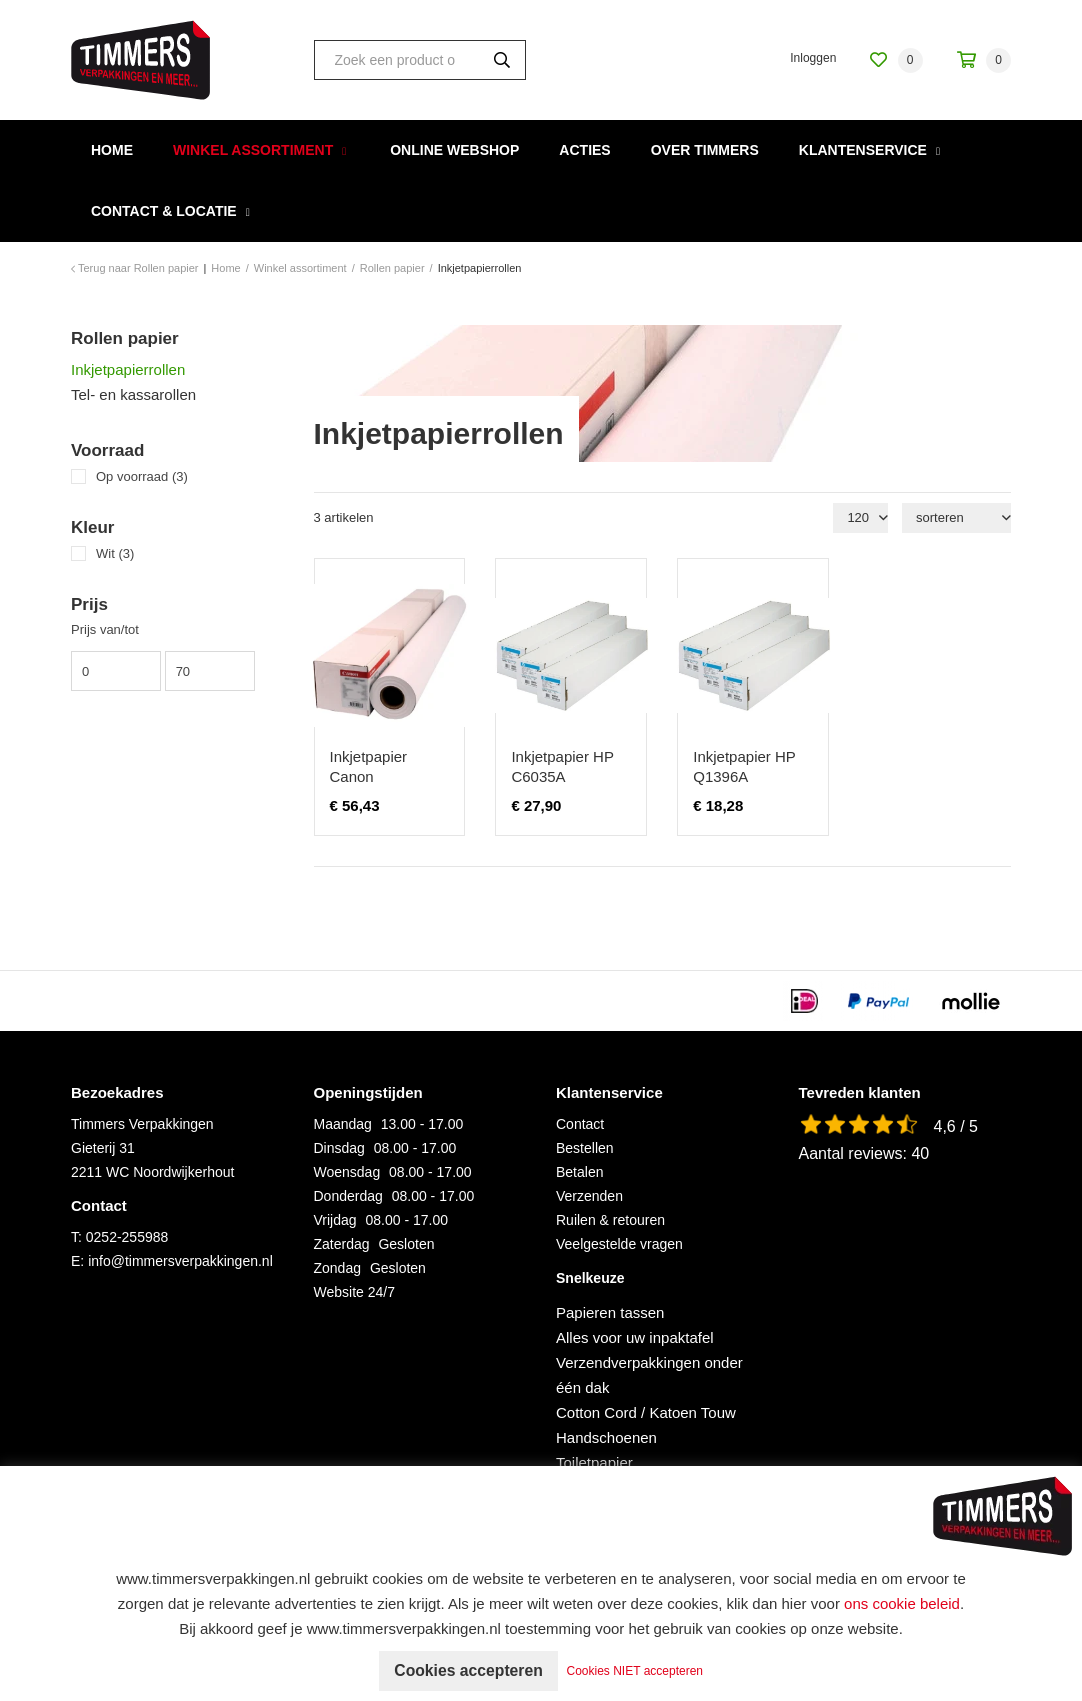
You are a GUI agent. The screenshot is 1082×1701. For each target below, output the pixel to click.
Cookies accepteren (468, 1670)
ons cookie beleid (902, 1603)
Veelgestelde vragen (619, 1244)
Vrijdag (335, 1220)
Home (112, 150)
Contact (580, 1124)
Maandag (343, 1124)
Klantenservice (863, 150)
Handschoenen (606, 1437)
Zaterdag (342, 1244)
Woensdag (347, 1172)
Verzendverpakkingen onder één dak (649, 1375)
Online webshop (454, 150)
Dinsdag (339, 1148)
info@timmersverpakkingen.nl (180, 1261)
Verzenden (589, 1196)
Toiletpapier (594, 1462)
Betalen (579, 1172)
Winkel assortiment (253, 150)
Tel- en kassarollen (133, 394)
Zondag (337, 1268)
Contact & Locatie (164, 211)
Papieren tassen (610, 1312)
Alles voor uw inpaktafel (635, 1337)
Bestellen (585, 1148)
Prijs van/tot (105, 629)
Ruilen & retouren (610, 1220)
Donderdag (348, 1196)
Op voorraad (142, 476)
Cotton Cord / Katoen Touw (646, 1412)
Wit (115, 553)
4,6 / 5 (956, 1126)
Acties (584, 150)
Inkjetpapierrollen (128, 369)
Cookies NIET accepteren (637, 1671)
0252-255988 (127, 1237)
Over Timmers (705, 150)
